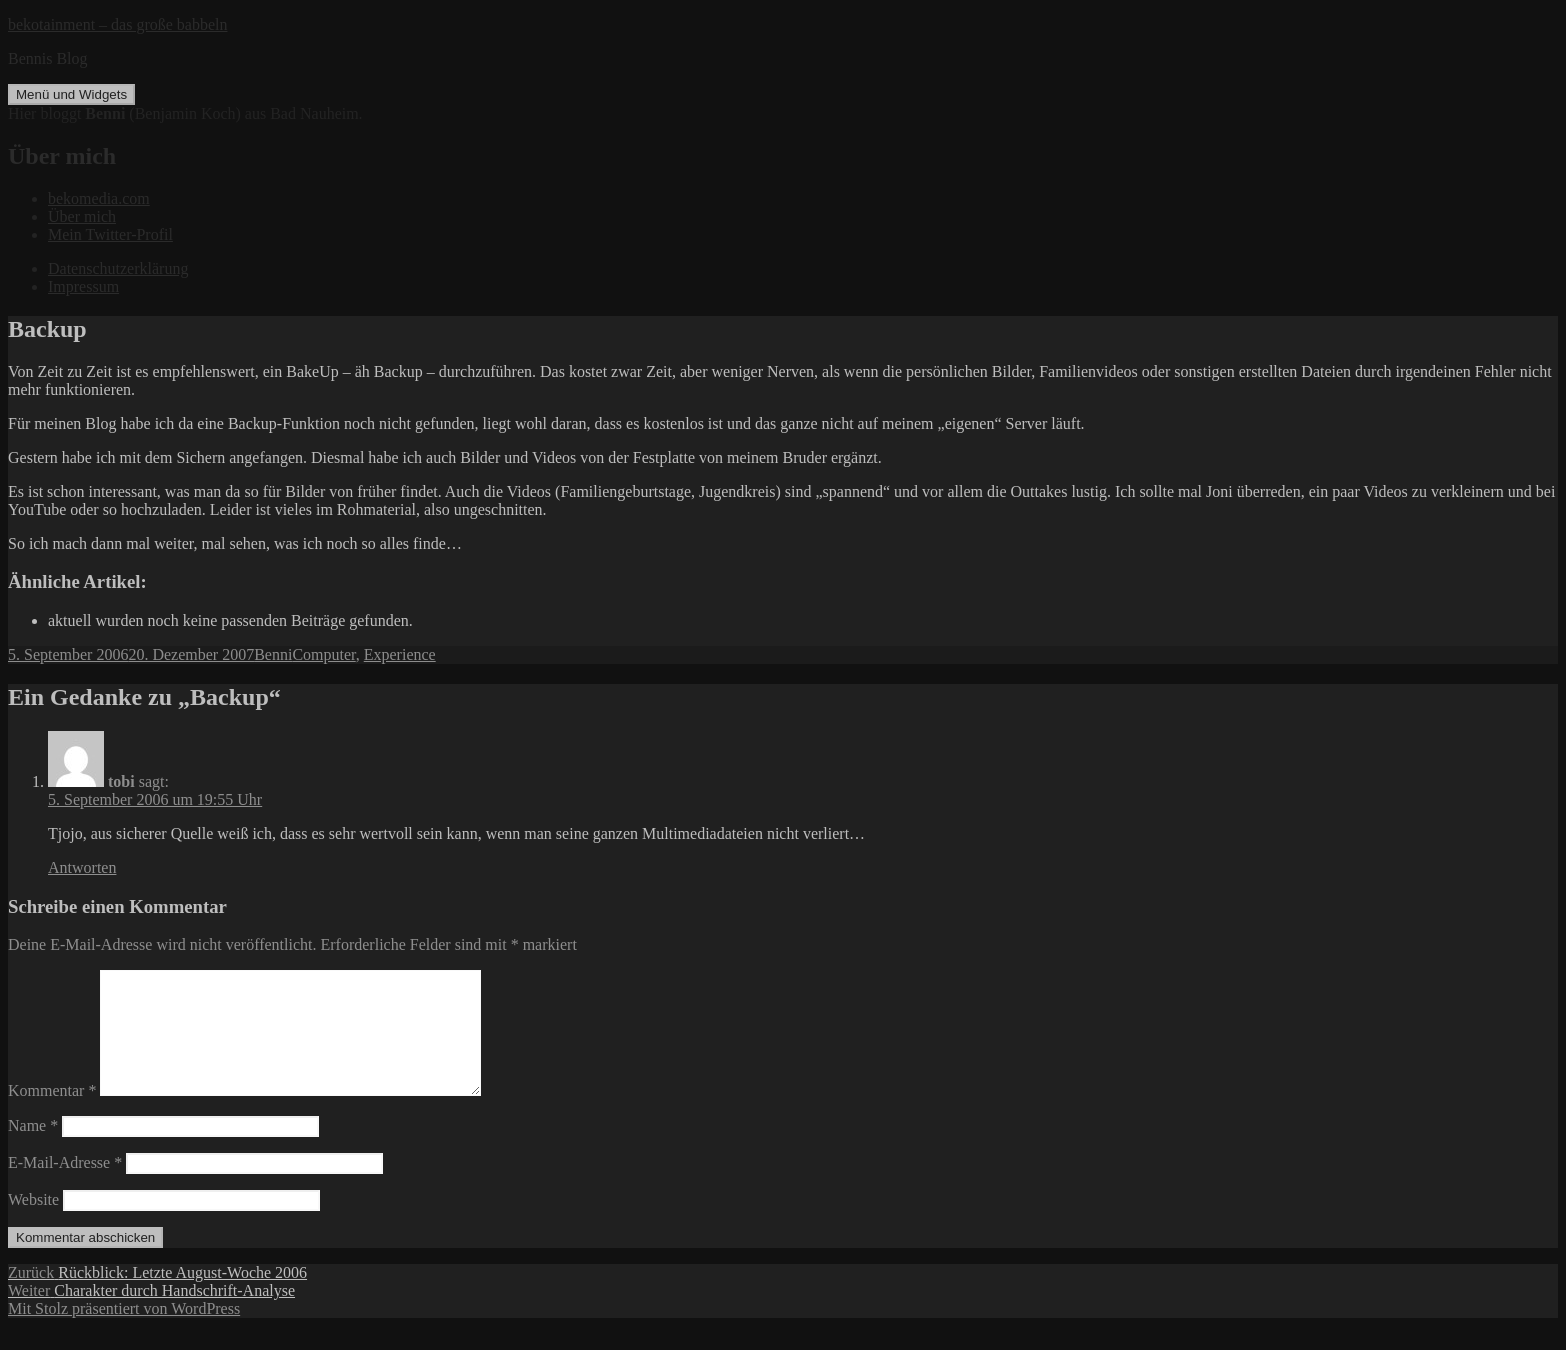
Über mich (82, 216)
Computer (323, 654)
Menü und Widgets (71, 94)
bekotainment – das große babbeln (118, 24)
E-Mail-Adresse (65, 1186)
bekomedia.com (99, 198)
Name (33, 1149)
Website (33, 1223)
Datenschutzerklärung (118, 268)
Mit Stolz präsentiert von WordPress (124, 1332)
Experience (400, 654)
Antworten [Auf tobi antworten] (82, 867)
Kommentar (52, 1114)
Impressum (83, 286)
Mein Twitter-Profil (110, 234)
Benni (273, 654)
